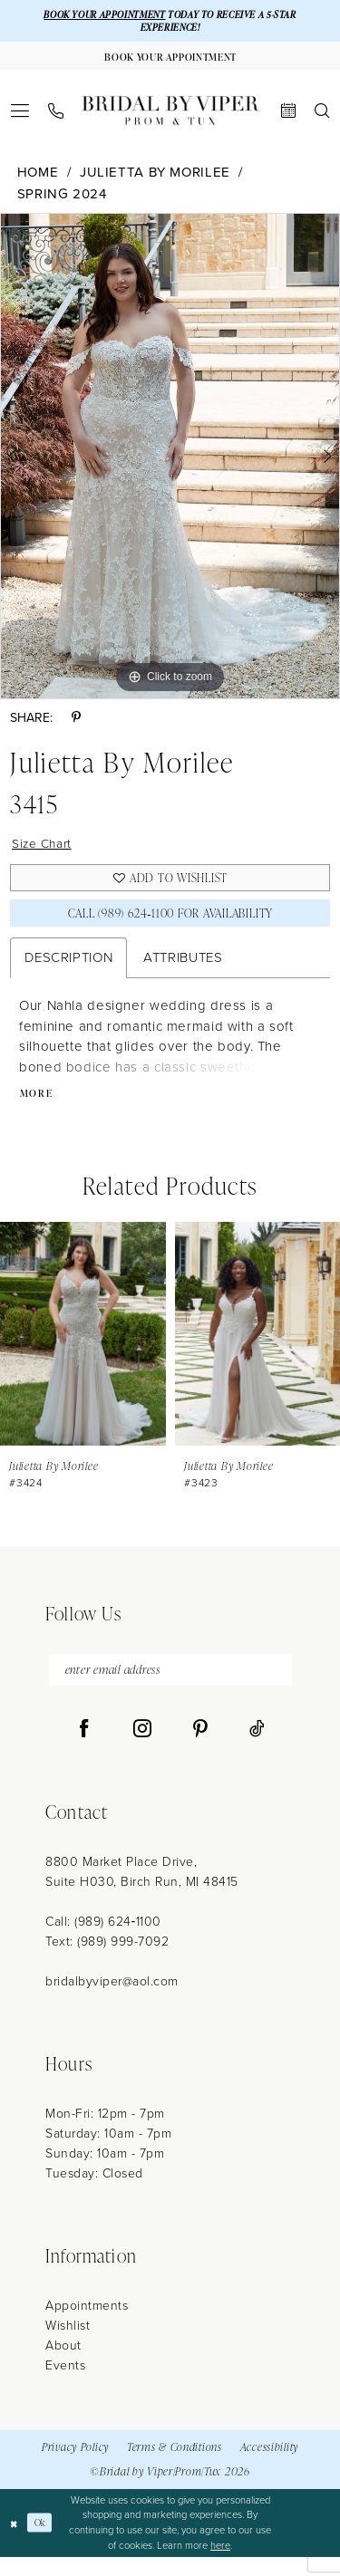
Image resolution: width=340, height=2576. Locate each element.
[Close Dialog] (15, 2542)
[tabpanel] (170, 461)
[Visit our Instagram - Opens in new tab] (142, 1748)
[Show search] (322, 116)
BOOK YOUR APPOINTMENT (99, 15)
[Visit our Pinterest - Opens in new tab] (200, 1748)
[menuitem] (20, 116)
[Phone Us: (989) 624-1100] (56, 116)
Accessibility (269, 2467)
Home (38, 177)
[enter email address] (170, 1687)
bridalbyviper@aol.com (112, 2000)
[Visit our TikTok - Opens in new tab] (257, 1748)
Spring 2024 (62, 199)
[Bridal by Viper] (170, 116)
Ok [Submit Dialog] (43, 2541)
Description (68, 971)
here (220, 2564)
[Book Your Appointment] (170, 59)
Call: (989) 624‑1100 (103, 1940)
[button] (20, 116)
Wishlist (67, 2344)
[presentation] (83, 1349)
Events (65, 2384)
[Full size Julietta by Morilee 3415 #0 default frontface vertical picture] (170, 461)
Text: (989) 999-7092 (107, 1960)
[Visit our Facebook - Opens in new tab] (84, 1748)
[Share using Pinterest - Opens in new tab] (76, 723)
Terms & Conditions (174, 2467)
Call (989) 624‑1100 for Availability (170, 925)
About (63, 2364)
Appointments (86, 2324)
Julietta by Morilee (155, 177)
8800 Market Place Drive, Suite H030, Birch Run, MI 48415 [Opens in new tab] (141, 1890)
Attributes (182, 971)
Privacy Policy (75, 2467)
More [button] (38, 1108)
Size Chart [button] (45, 850)
